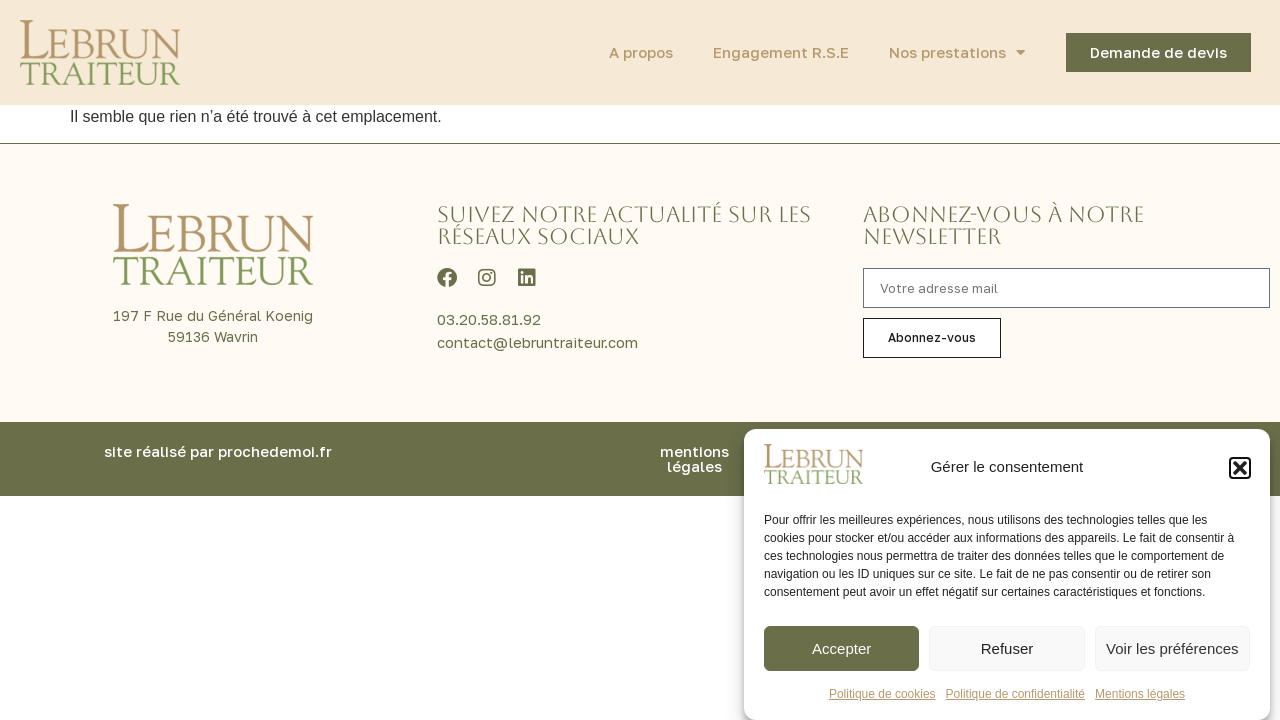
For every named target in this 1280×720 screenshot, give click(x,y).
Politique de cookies (882, 694)
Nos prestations (957, 52)
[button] (1240, 468)
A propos (641, 52)
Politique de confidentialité (1015, 694)
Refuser (1007, 648)
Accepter (841, 648)
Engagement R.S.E (781, 52)
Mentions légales (1140, 694)
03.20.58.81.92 (489, 319)
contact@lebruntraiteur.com (537, 342)
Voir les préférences (1172, 648)
